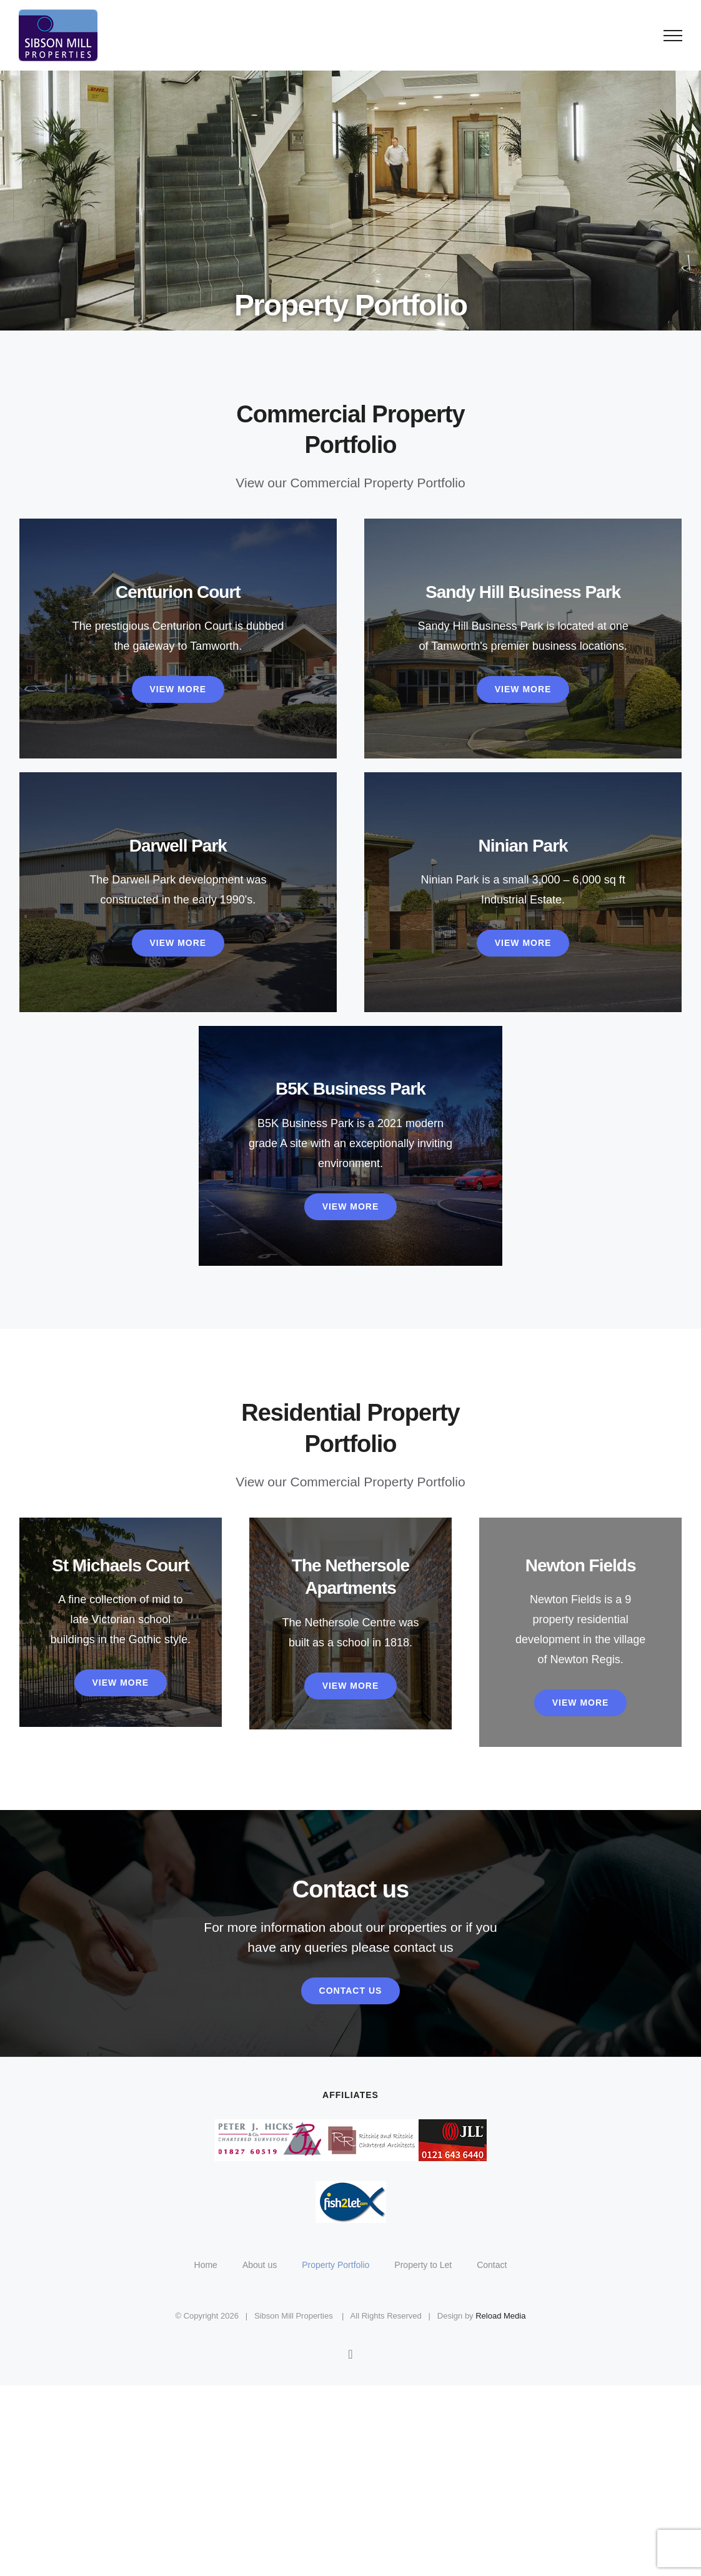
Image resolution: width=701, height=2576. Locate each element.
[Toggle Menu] (673, 35)
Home (205, 2265)
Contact (492, 2265)
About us (259, 2265)
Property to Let (423, 2265)
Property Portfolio (335, 2265)
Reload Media (500, 2315)
